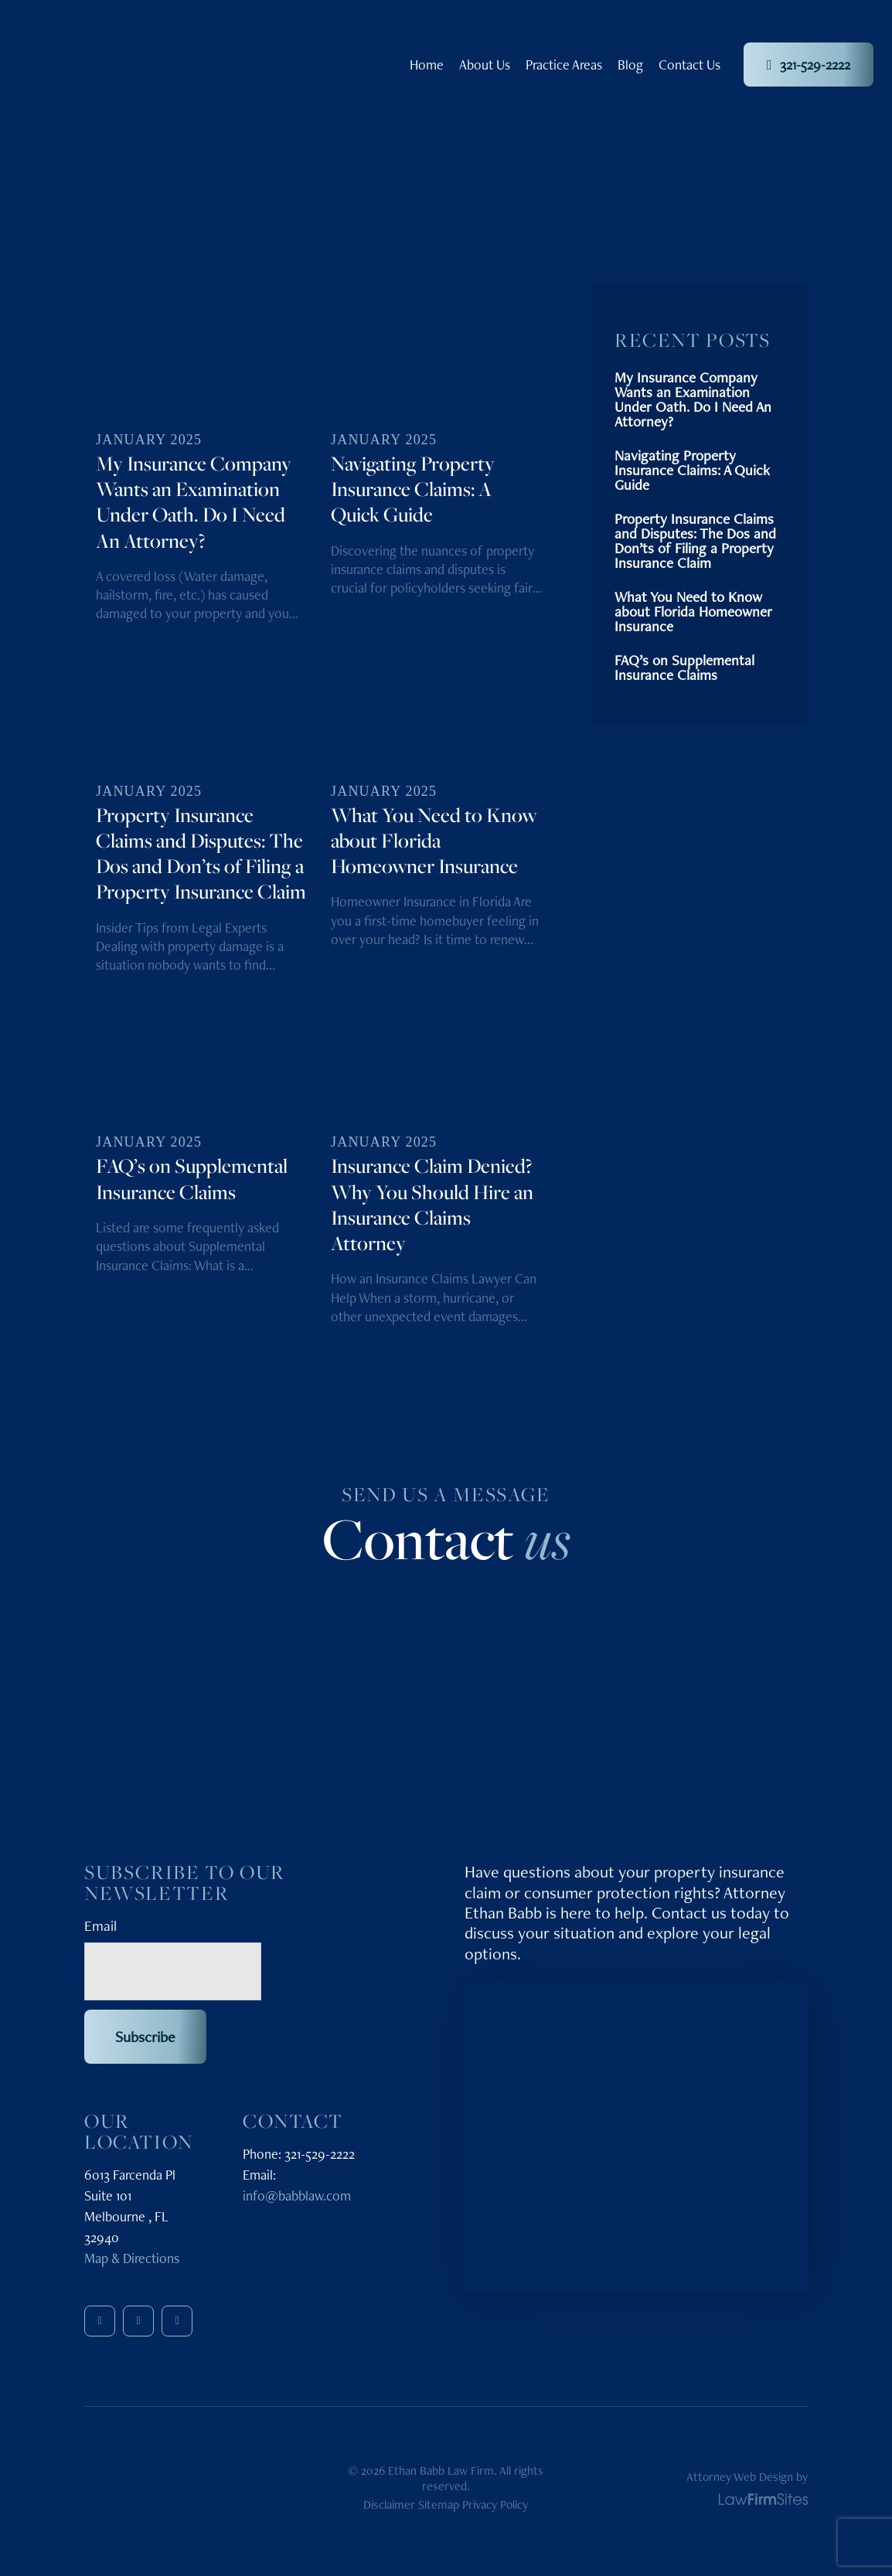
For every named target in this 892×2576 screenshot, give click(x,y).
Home (427, 64)
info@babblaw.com (297, 2195)
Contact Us (689, 64)
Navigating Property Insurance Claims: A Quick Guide (692, 470)
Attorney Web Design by (747, 2487)
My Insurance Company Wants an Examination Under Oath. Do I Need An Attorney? (693, 399)
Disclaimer (389, 2504)
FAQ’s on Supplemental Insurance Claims (684, 668)
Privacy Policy (495, 2504)
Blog (630, 64)
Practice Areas (564, 64)
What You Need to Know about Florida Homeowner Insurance (693, 611)
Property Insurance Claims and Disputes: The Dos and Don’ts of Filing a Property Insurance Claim (695, 541)
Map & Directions (131, 2258)
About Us (484, 64)
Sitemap (438, 2504)
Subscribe (145, 2037)
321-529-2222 (808, 64)
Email (100, 1925)
